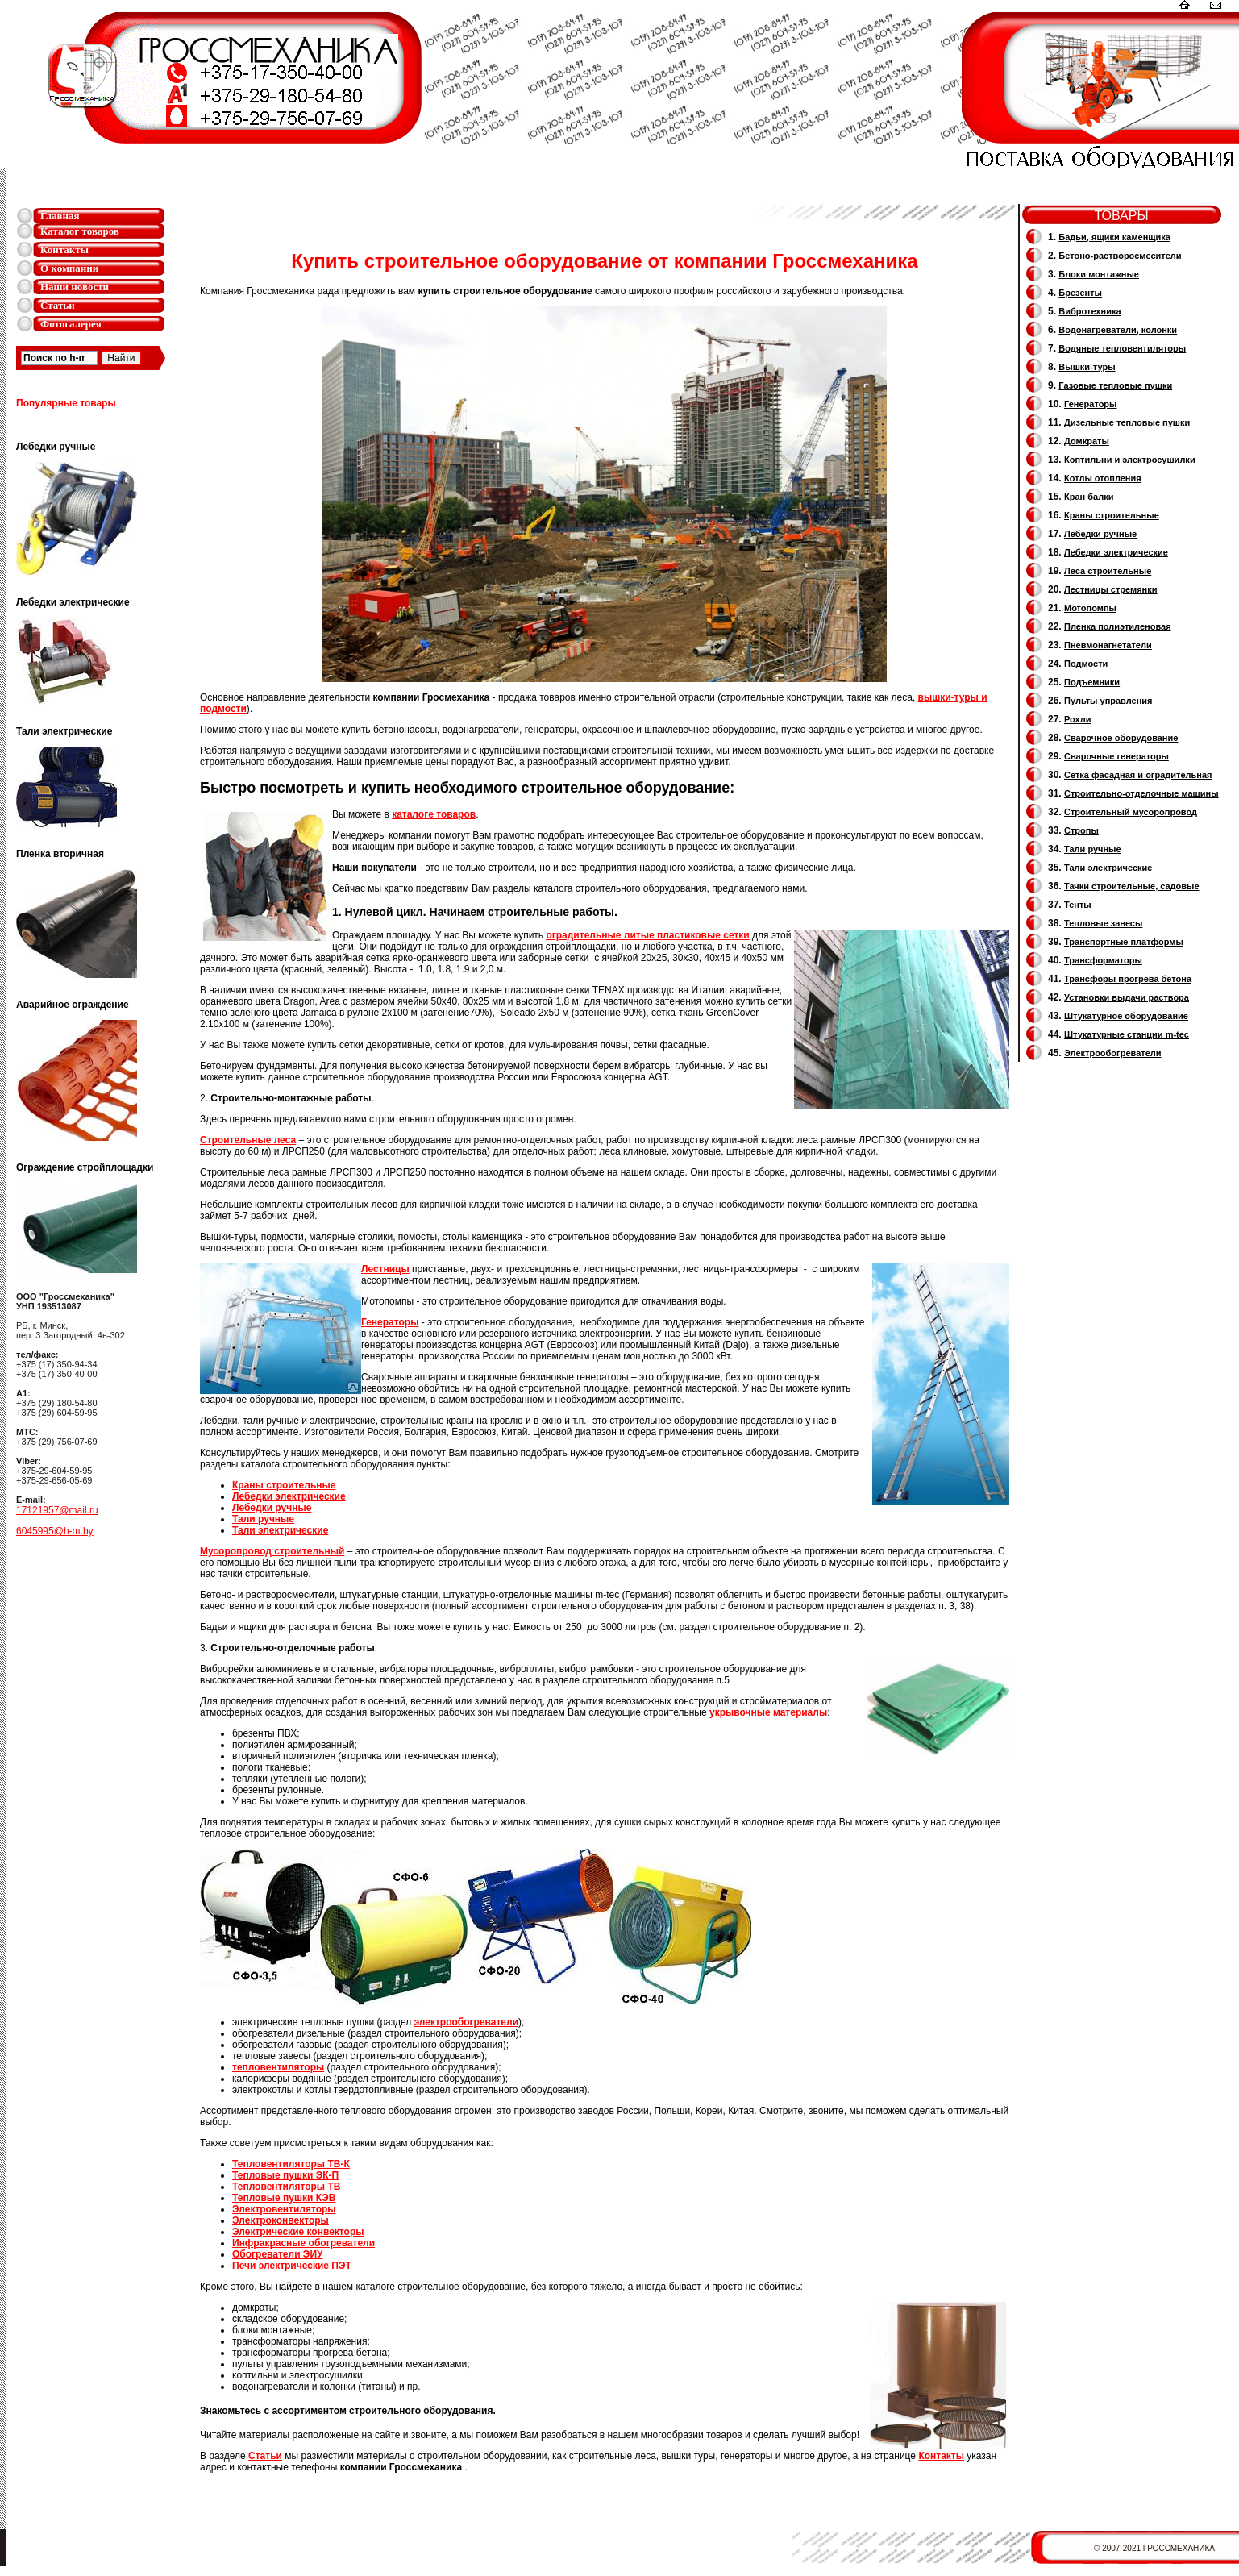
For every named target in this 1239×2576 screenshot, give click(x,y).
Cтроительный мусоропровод (1130, 812)
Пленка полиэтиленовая (1117, 626)
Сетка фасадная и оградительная (1138, 775)
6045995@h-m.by (55, 1531)
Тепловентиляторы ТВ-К (291, 2164)
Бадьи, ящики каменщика (1114, 237)
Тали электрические (280, 1530)
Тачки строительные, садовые (1132, 886)
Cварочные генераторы (1116, 756)
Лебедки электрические (289, 1496)
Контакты (64, 249)
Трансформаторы (1103, 960)
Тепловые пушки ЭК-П (285, 2175)
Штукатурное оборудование (1126, 1016)
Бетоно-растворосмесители (1119, 255)
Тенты (1077, 904)
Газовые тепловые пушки (1115, 385)
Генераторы (1090, 404)
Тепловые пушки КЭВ (283, 2198)
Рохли (1077, 719)
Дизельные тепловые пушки (1127, 422)
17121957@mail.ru (57, 1510)
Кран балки (1088, 496)
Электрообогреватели (1112, 1053)
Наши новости (74, 287)
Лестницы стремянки (1110, 589)
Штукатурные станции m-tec (1126, 1034)
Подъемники (1092, 682)
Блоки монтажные (1098, 274)
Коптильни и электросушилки (1129, 459)
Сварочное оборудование (1121, 738)
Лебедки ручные (271, 1507)
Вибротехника (1089, 311)
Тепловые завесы (1103, 923)
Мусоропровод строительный (272, 1551)
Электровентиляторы (284, 2209)
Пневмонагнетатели (1108, 645)
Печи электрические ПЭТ (291, 2265)
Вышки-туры (1086, 367)
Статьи (57, 305)
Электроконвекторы (280, 2220)
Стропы (1081, 830)
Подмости (1086, 663)
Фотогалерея (71, 324)
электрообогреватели (466, 2022)
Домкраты (1086, 441)
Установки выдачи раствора (1126, 997)
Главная (60, 216)
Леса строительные (1107, 571)
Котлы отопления (1102, 478)
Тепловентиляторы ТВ (286, 2186)
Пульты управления (1108, 700)
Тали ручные (263, 1519)
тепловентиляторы (278, 2067)
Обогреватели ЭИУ (277, 2254)
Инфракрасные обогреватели (303, 2243)
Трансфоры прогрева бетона (1127, 979)
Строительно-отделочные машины (1141, 793)
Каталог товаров (79, 231)
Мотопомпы (1090, 608)
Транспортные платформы (1123, 942)
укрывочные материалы (768, 1712)
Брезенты (1080, 293)
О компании (69, 268)
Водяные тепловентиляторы (1122, 348)
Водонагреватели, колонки (1117, 330)
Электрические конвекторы (298, 2231)
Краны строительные (283, 1485)
